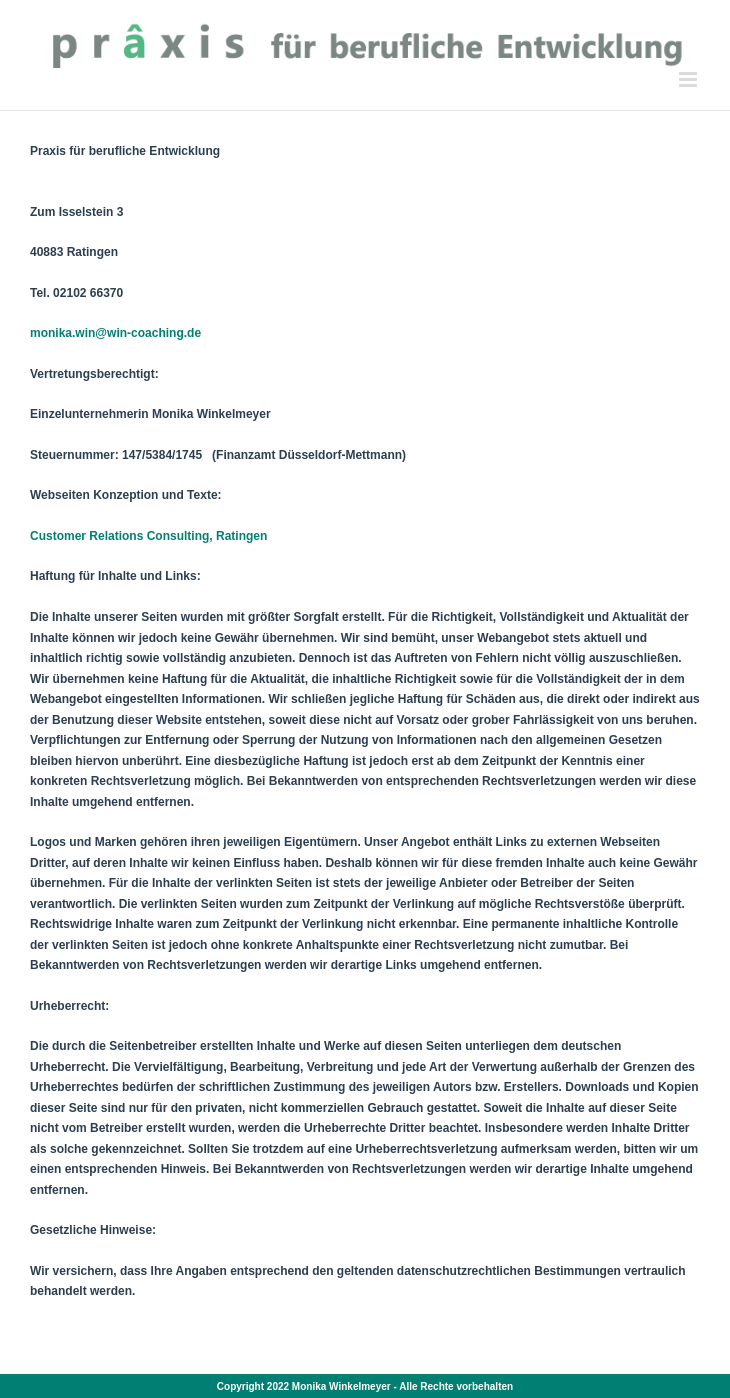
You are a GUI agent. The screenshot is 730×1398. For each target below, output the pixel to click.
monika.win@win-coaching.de (115, 333)
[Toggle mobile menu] (689, 79)
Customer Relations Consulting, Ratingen (148, 536)
